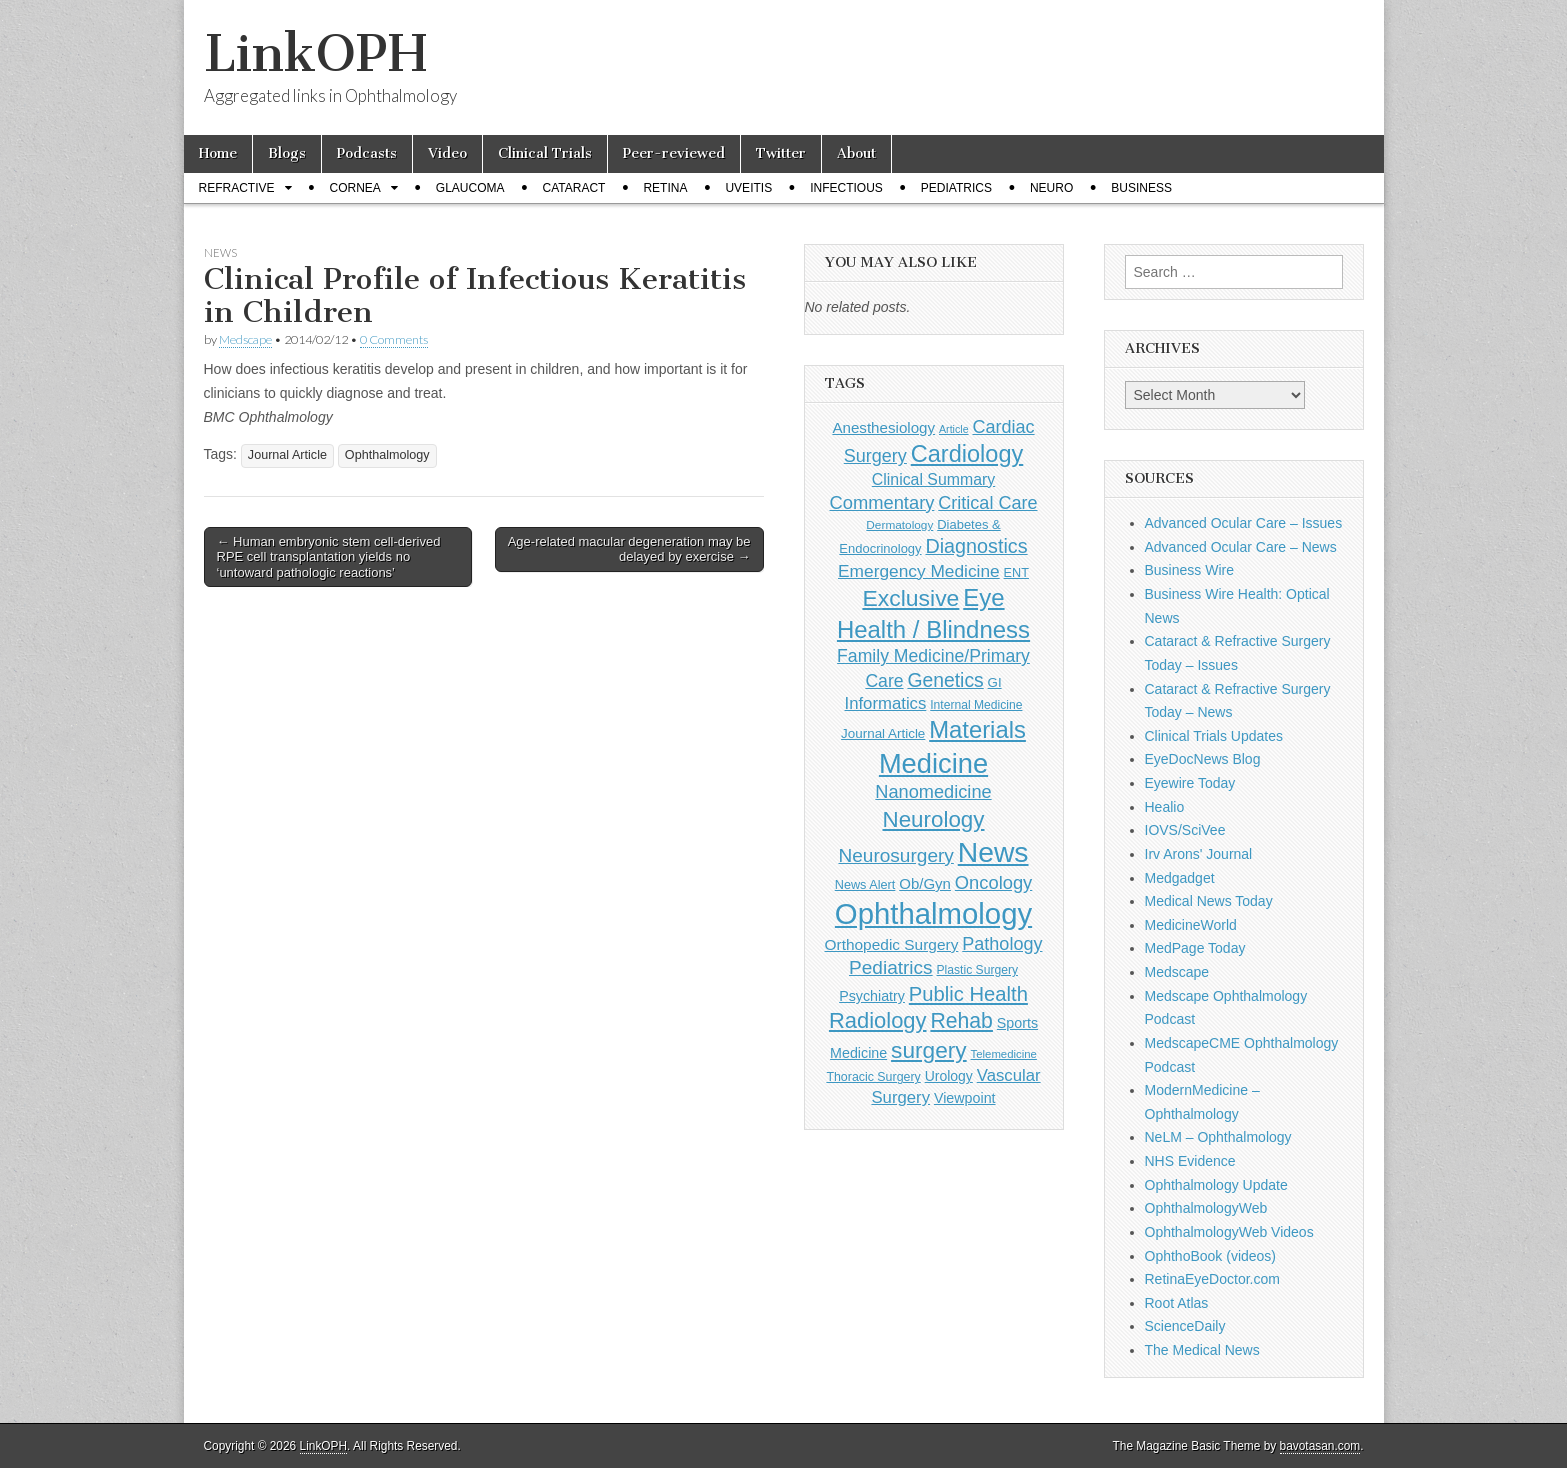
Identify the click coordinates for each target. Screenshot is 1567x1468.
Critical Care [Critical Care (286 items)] (987, 503)
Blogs (287, 153)
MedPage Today (1195, 948)
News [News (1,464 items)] (993, 852)
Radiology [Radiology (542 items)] (878, 1020)
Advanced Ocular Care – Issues (1244, 523)
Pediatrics (956, 188)
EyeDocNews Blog (1203, 759)
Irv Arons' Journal (1199, 854)
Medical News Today (1209, 901)
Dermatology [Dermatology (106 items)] (899, 525)
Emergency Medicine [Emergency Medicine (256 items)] (919, 571)
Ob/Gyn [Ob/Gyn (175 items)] (925, 883)
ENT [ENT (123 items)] (1016, 573)
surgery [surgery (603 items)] (929, 1050)
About (856, 153)
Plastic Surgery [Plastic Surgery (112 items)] (977, 970)
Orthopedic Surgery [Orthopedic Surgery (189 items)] (892, 944)
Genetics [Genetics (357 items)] (945, 680)
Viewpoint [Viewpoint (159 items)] (965, 1098)
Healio (1165, 807)
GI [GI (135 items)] (995, 682)
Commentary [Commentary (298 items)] (882, 502)
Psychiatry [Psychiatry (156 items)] (872, 996)
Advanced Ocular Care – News (1241, 547)
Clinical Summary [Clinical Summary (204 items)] (933, 479)
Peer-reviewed (674, 153)
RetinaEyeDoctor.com (1212, 1279)
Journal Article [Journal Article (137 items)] (883, 733)
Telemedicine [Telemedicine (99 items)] (1004, 1054)
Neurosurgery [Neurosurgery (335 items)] (895, 855)
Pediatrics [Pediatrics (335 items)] (891, 967)
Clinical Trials (545, 153)
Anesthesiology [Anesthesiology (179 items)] (883, 427)
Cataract (574, 188)
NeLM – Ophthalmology (1218, 1137)
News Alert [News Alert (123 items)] (865, 885)
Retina (665, 188)
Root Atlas (1177, 1303)
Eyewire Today (1190, 783)
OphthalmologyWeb (1206, 1208)
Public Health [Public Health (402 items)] (968, 994)
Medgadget (1180, 878)
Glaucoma (470, 188)
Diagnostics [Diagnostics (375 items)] (976, 546)
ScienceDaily (1185, 1326)
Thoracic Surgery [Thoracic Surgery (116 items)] (873, 1077)
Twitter (781, 153)
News (220, 252)
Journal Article (287, 455)
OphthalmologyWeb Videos (1229, 1232)
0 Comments (394, 339)
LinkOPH (315, 53)
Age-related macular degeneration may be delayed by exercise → (629, 549)
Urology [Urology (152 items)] (949, 1076)
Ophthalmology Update (1216, 1185)
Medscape (245, 339)
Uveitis (748, 188)
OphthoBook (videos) (1211, 1256)
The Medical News (1202, 1350)
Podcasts (367, 153)
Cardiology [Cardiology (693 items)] (967, 454)
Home (218, 153)
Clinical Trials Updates (1214, 736)
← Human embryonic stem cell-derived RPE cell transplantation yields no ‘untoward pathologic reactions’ (329, 557)
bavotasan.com (1320, 1446)
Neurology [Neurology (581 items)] (934, 819)
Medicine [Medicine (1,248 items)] (933, 763)
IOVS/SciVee (1185, 830)
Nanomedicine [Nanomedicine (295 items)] (933, 792)
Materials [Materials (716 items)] (977, 729)
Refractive (237, 188)
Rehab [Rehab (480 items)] (961, 1020)
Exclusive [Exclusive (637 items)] (910, 598)
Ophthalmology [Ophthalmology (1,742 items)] (933, 913)
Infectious (846, 188)
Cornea (355, 188)
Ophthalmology (387, 455)
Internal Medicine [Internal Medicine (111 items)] (976, 705)
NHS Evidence (1190, 1161)
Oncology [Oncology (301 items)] (993, 882)
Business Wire (1189, 570)
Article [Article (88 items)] (954, 429)
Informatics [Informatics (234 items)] (886, 703)
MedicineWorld (1191, 925)
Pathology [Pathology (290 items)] (1002, 944)
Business (1141, 188)
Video (447, 153)
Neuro (1051, 188)
